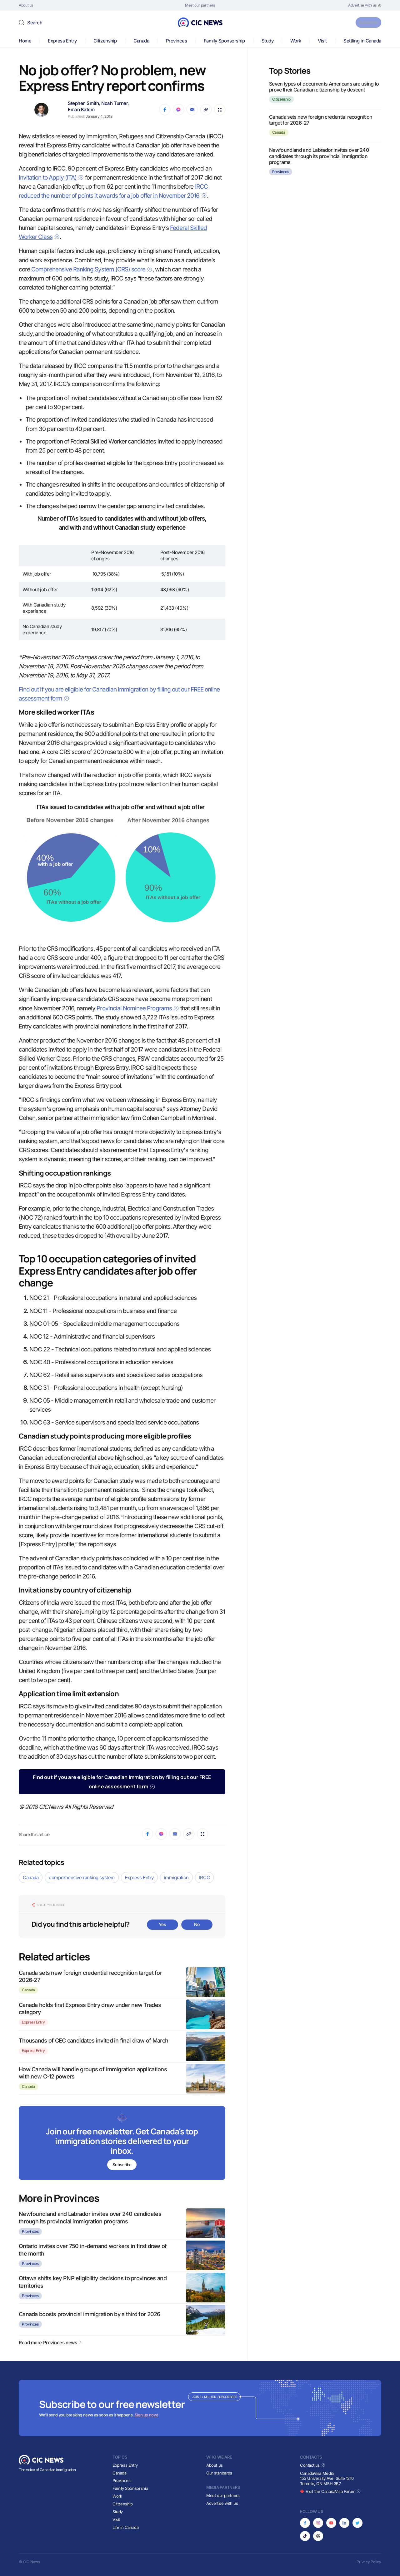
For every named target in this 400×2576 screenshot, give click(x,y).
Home (25, 41)
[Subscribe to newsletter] (122, 2143)
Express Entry (62, 41)
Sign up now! (146, 2415)
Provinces (176, 41)
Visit (322, 41)
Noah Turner (114, 103)
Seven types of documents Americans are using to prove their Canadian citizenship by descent (324, 87)
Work (295, 41)
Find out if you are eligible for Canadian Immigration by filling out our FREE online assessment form (122, 1782)
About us (214, 2465)
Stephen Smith (83, 103)
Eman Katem (81, 109)
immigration (176, 1877)
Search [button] (34, 23)
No (197, 1924)
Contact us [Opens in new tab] (312, 2465)
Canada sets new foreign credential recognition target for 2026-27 (320, 120)
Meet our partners (222, 2495)
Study (268, 41)
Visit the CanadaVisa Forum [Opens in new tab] (330, 2491)
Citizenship (105, 41)
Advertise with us (222, 2503)
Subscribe (365, 22)
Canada (141, 41)
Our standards (219, 2472)
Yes (162, 1924)
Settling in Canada (362, 41)
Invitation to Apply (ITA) (51, 177)
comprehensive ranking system (81, 1877)
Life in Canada (125, 2527)
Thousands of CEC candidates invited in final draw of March (93, 2040)
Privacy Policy (369, 2561)
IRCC (204, 1877)
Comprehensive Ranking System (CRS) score (91, 269)
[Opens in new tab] (364, 5)
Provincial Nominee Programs (138, 1008)
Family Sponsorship (224, 41)
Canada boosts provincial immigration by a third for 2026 (89, 2314)
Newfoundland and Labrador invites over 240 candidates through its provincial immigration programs (319, 156)
